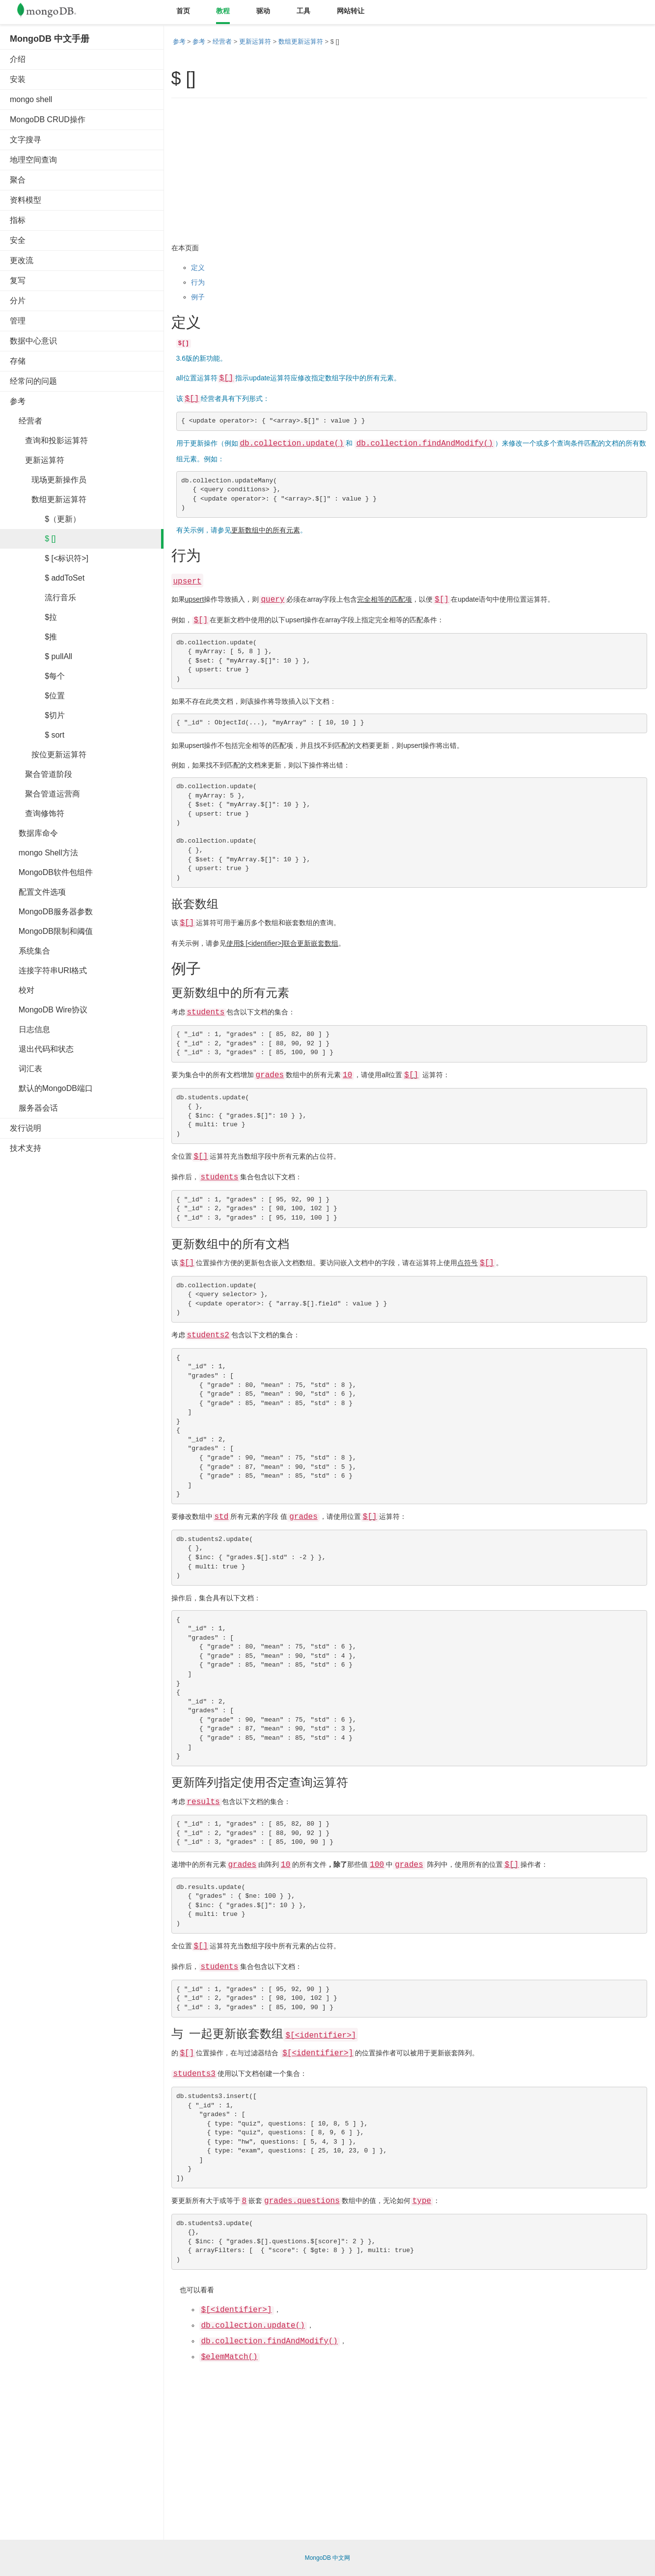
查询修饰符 (37, 813)
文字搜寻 (25, 139)
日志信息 (30, 1029)
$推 (33, 637)
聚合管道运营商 (45, 794)
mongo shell (31, 99)
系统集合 (30, 951)
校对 (22, 990)
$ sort (37, 735)
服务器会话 (34, 1108)
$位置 (37, 695)
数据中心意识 (33, 341)
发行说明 (25, 1128)
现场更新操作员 (48, 480)
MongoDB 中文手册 (49, 39)
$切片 (37, 715)
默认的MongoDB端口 (51, 1088)
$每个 (37, 676)
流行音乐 (43, 597)
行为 (198, 282)
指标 (18, 220)
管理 (18, 321)
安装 (18, 79)
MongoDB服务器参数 (51, 911)
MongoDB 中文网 (328, 2557)
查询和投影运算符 (49, 440)
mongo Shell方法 (44, 853)
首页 (183, 11)
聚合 (18, 180)
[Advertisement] (83, 1310)
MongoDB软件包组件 (51, 872)
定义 (198, 267)
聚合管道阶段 (41, 774)
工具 (303, 11)
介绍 (18, 59)
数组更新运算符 (48, 499)
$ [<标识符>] (49, 558)
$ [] (32, 538)
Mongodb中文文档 (54, 12)
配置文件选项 (38, 892)
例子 (198, 297)
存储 (18, 361)
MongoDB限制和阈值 (51, 931)
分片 (18, 300)
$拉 (33, 617)
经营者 (26, 421)
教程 (223, 11)
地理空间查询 (33, 160)
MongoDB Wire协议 (48, 1010)
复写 (18, 280)
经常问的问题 (33, 381)
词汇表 (26, 1068)
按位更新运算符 (48, 754)
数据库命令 (34, 833)
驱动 (263, 11)
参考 (18, 401)
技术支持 (25, 1148)
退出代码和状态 (42, 1049)
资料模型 (25, 200)
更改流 (21, 260)
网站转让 (350, 11)
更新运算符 (37, 460)
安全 (18, 240)
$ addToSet (47, 578)
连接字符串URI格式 (48, 970)
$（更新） (45, 519)
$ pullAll (41, 656)
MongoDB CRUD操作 (47, 119)
